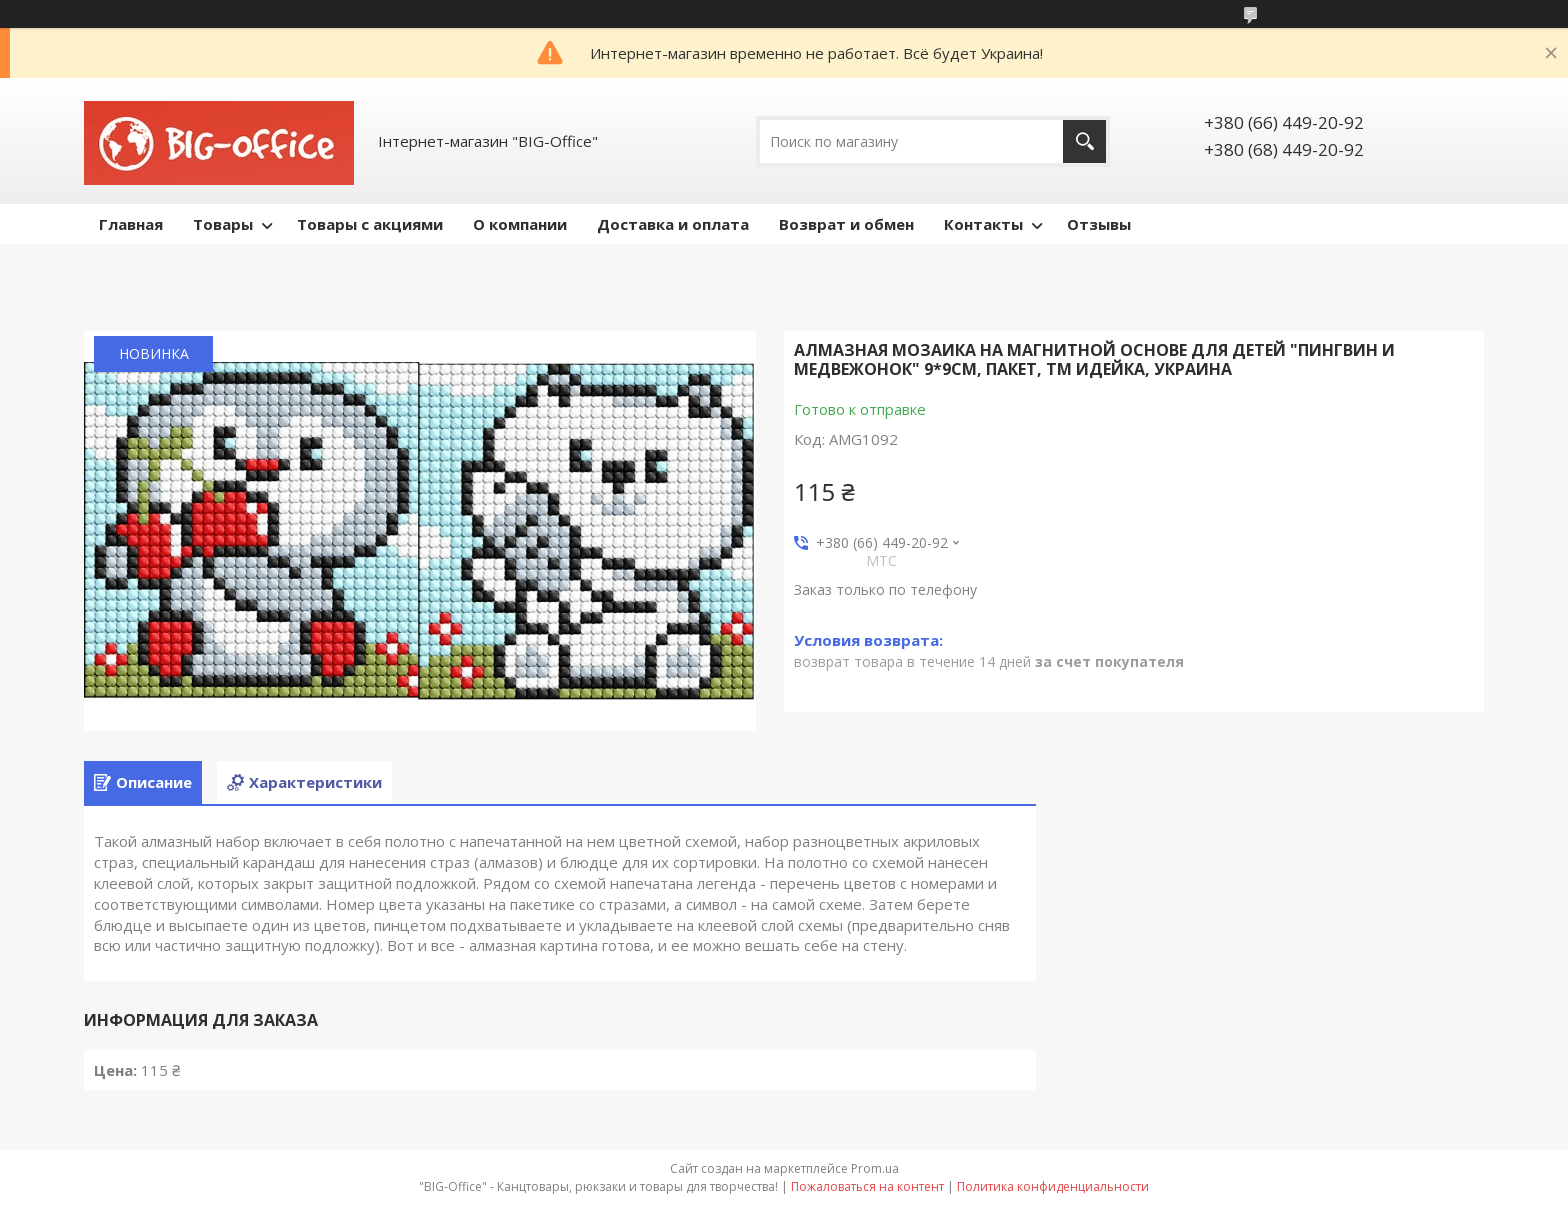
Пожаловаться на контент (867, 1186)
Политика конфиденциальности (1053, 1186)
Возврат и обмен (846, 224)
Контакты (983, 224)
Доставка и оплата (673, 224)
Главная (131, 224)
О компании (520, 224)
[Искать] (1084, 141)
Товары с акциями (370, 224)
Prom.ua (875, 1168)
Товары (223, 224)
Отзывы (1099, 224)
